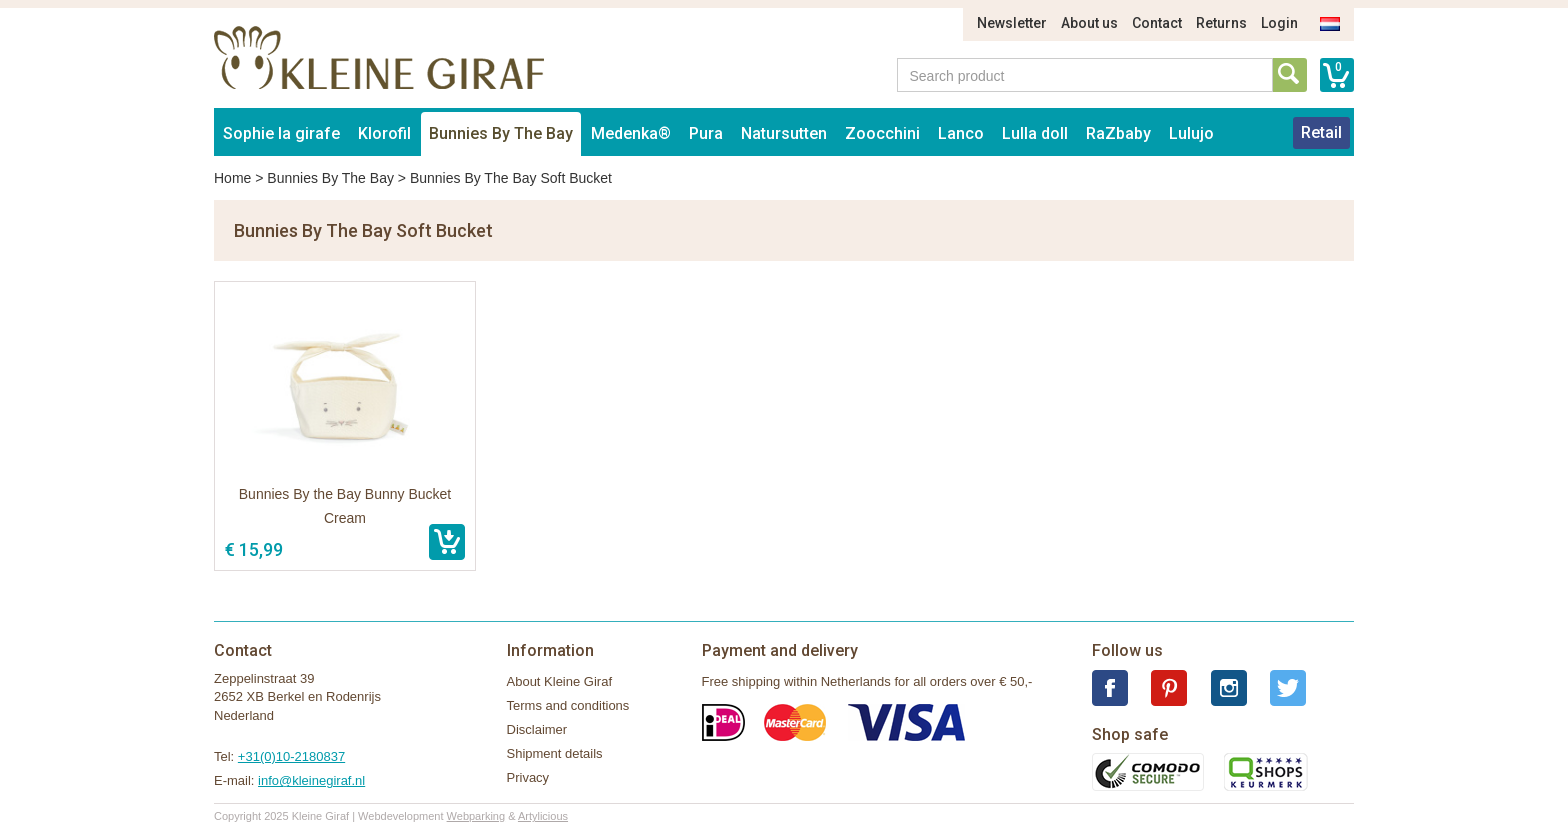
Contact (1157, 23)
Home (232, 178)
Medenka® (631, 133)
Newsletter (1012, 23)
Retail (1321, 132)
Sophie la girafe (281, 133)
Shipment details (555, 753)
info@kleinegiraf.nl (311, 780)
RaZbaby (1118, 133)
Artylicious (543, 816)
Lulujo (1191, 133)
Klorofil (384, 133)
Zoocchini (882, 133)
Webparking (476, 816)
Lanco (961, 133)
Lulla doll (1035, 133)
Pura (706, 133)
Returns (1221, 23)
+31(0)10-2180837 (291, 756)
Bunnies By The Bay (501, 133)
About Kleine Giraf (560, 681)
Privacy (528, 777)
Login (1279, 23)
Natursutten (784, 133)
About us (1089, 23)
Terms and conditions (568, 705)
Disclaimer (537, 729)
